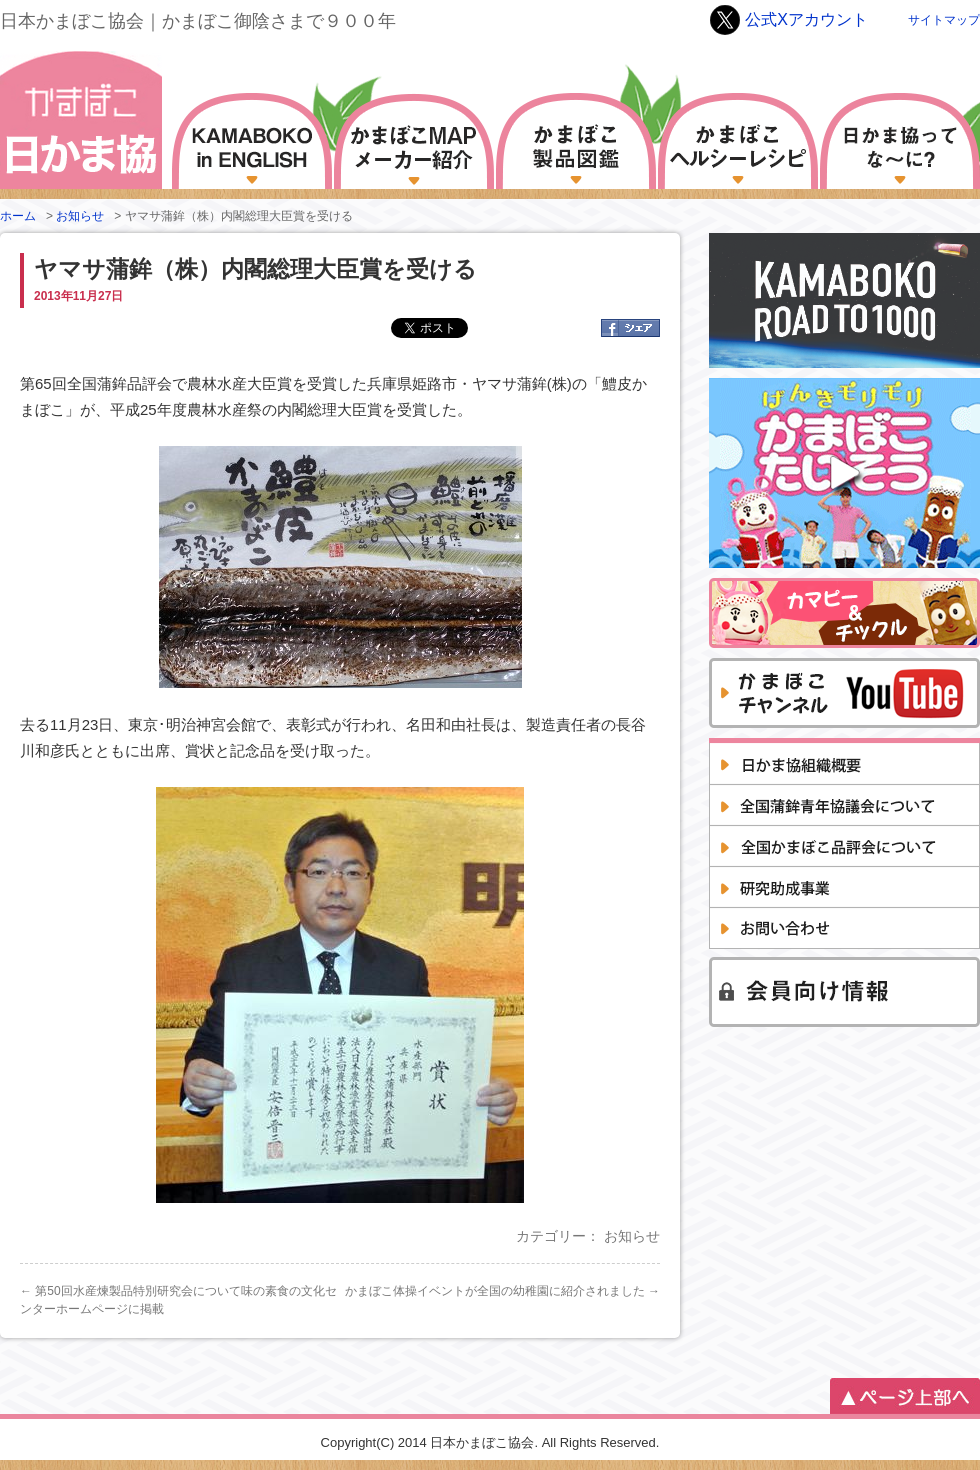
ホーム (18, 216)
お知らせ (80, 216)
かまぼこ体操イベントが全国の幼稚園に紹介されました (502, 1291)
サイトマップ (944, 20)
